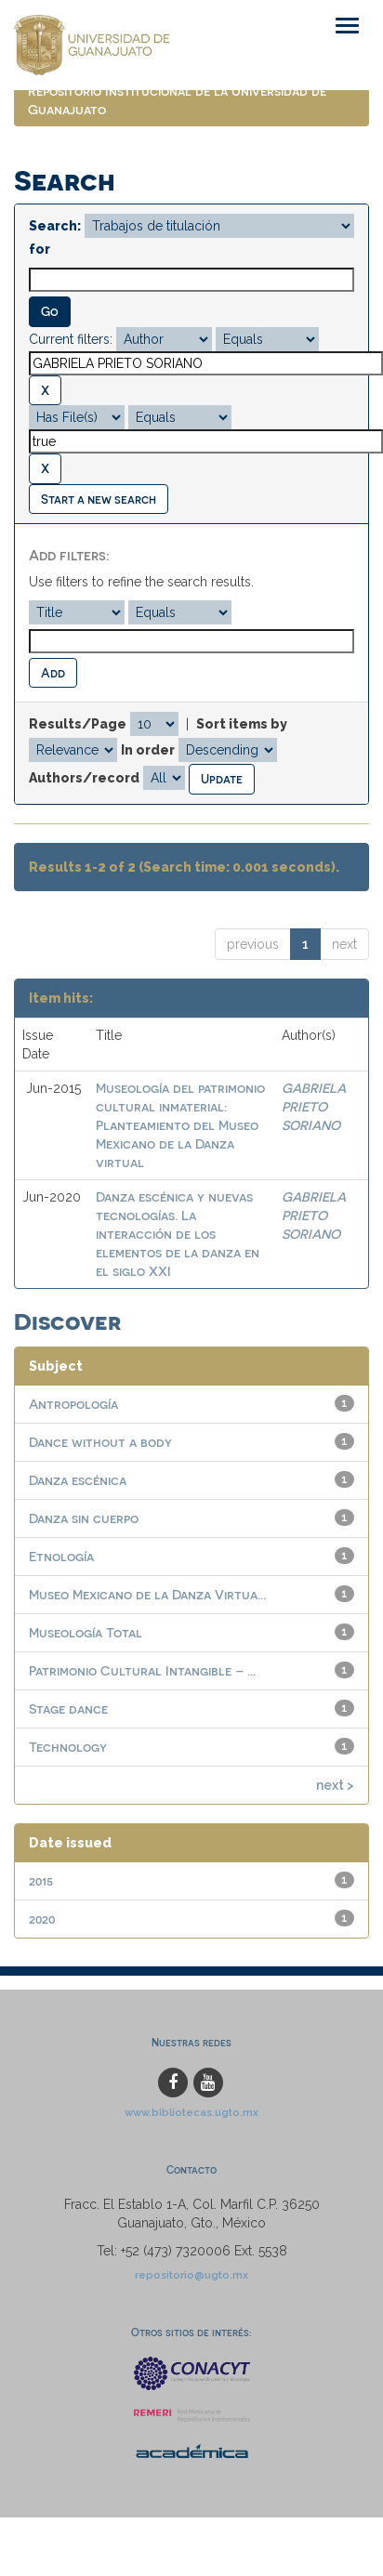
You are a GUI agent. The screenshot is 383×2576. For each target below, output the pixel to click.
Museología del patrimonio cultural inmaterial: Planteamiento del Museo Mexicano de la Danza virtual (180, 1125)
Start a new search (98, 499)
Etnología (61, 1556)
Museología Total (85, 1632)
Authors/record (84, 777)
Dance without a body (100, 1442)
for (39, 249)
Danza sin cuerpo (84, 1518)
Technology (68, 1747)
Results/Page (77, 723)
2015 (41, 1880)
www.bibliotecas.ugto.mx (191, 2112)
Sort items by (241, 723)
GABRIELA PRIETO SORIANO (314, 1106)
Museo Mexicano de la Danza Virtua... (147, 1594)
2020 (42, 1918)
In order (148, 750)
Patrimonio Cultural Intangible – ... (142, 1670)
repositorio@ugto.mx (191, 2274)
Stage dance (68, 1708)
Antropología (73, 1404)
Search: (55, 225)
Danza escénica (77, 1480)
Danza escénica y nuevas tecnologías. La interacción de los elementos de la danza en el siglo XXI (177, 1234)
